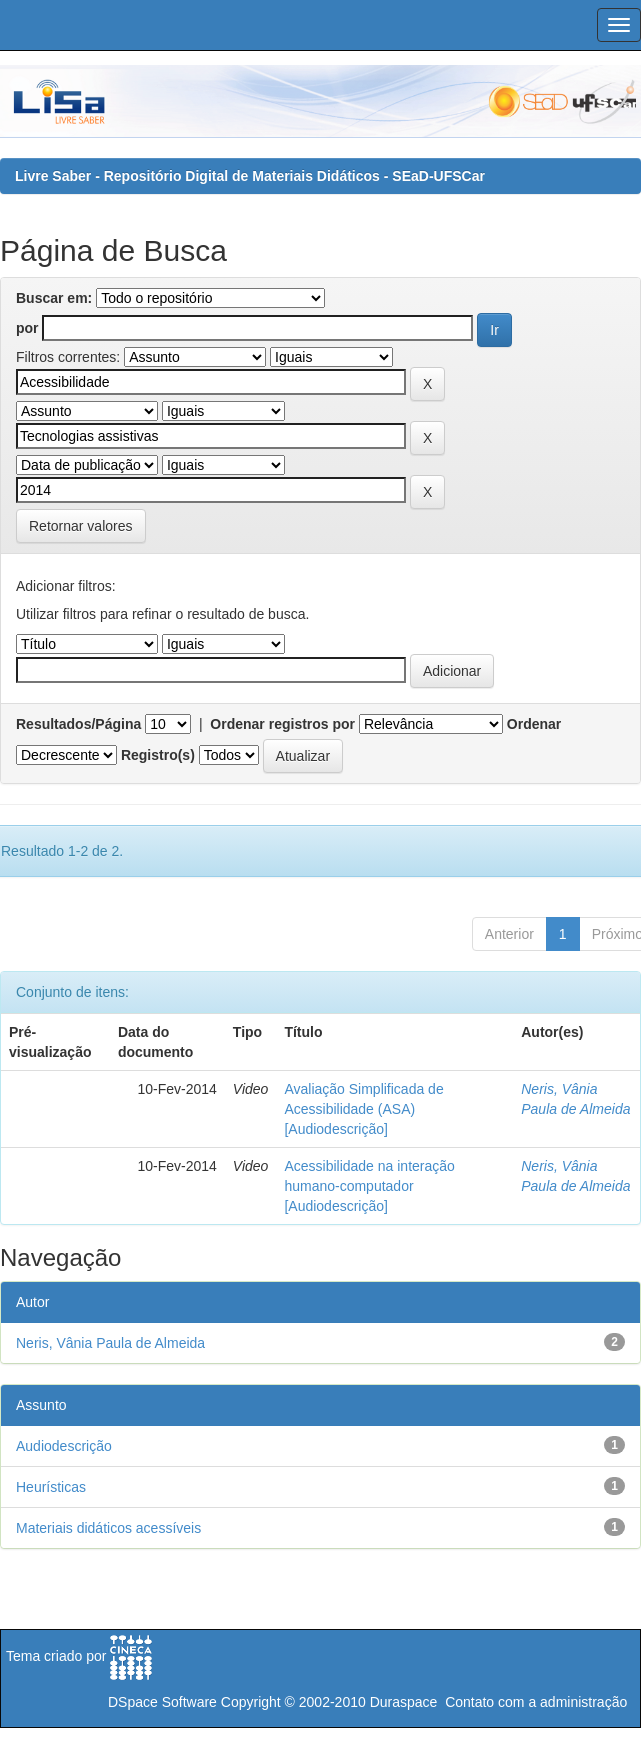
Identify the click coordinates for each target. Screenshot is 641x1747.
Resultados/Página (78, 724)
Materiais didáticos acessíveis (108, 1528)
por (27, 328)
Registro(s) (158, 755)
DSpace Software (162, 1702)
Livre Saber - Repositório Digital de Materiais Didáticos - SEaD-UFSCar (250, 176)
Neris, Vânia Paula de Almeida (110, 1343)
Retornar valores (81, 526)
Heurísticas (51, 1487)
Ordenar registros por (282, 724)
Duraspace (404, 1702)
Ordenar (534, 724)
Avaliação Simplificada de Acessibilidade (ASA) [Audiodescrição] (363, 1109)
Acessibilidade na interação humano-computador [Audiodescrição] (369, 1186)
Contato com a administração (536, 1702)
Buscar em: (54, 298)
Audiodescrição (64, 1446)
